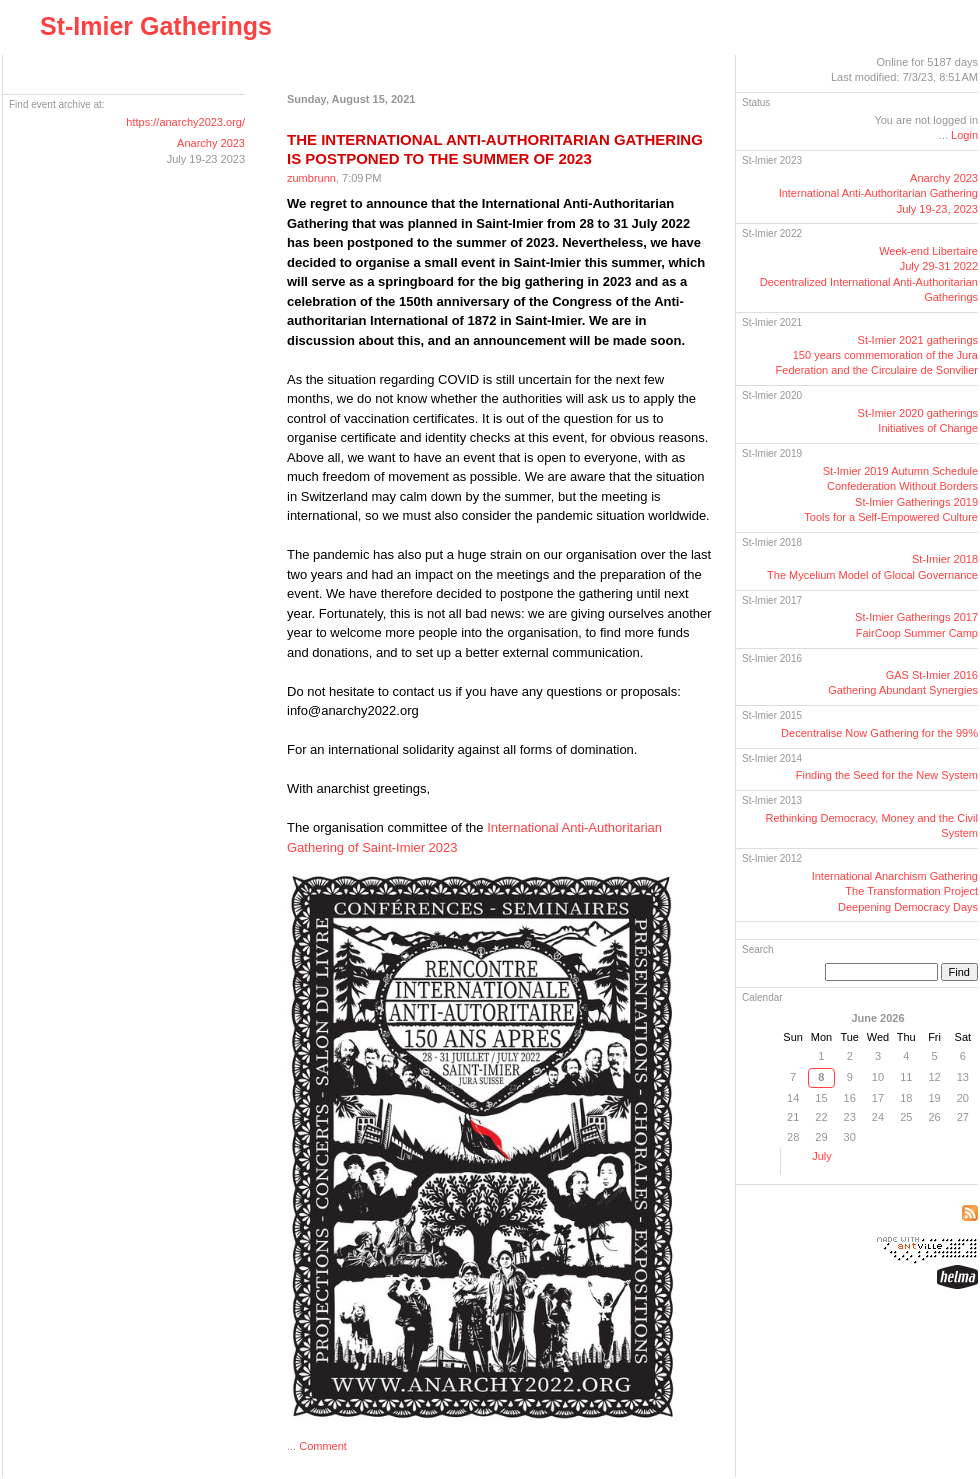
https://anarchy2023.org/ (185, 122)
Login (964, 135)
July (822, 1156)
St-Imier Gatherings (156, 26)
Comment (323, 1446)
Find (959, 972)
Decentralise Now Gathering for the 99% (879, 733)
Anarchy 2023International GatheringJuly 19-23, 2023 (878, 193)
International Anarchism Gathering (895, 876)
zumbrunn (311, 178)
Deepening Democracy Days (908, 907)
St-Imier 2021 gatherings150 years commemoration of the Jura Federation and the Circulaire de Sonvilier (877, 355)
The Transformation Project (911, 891)
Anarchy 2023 (211, 143)
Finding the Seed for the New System (887, 775)
